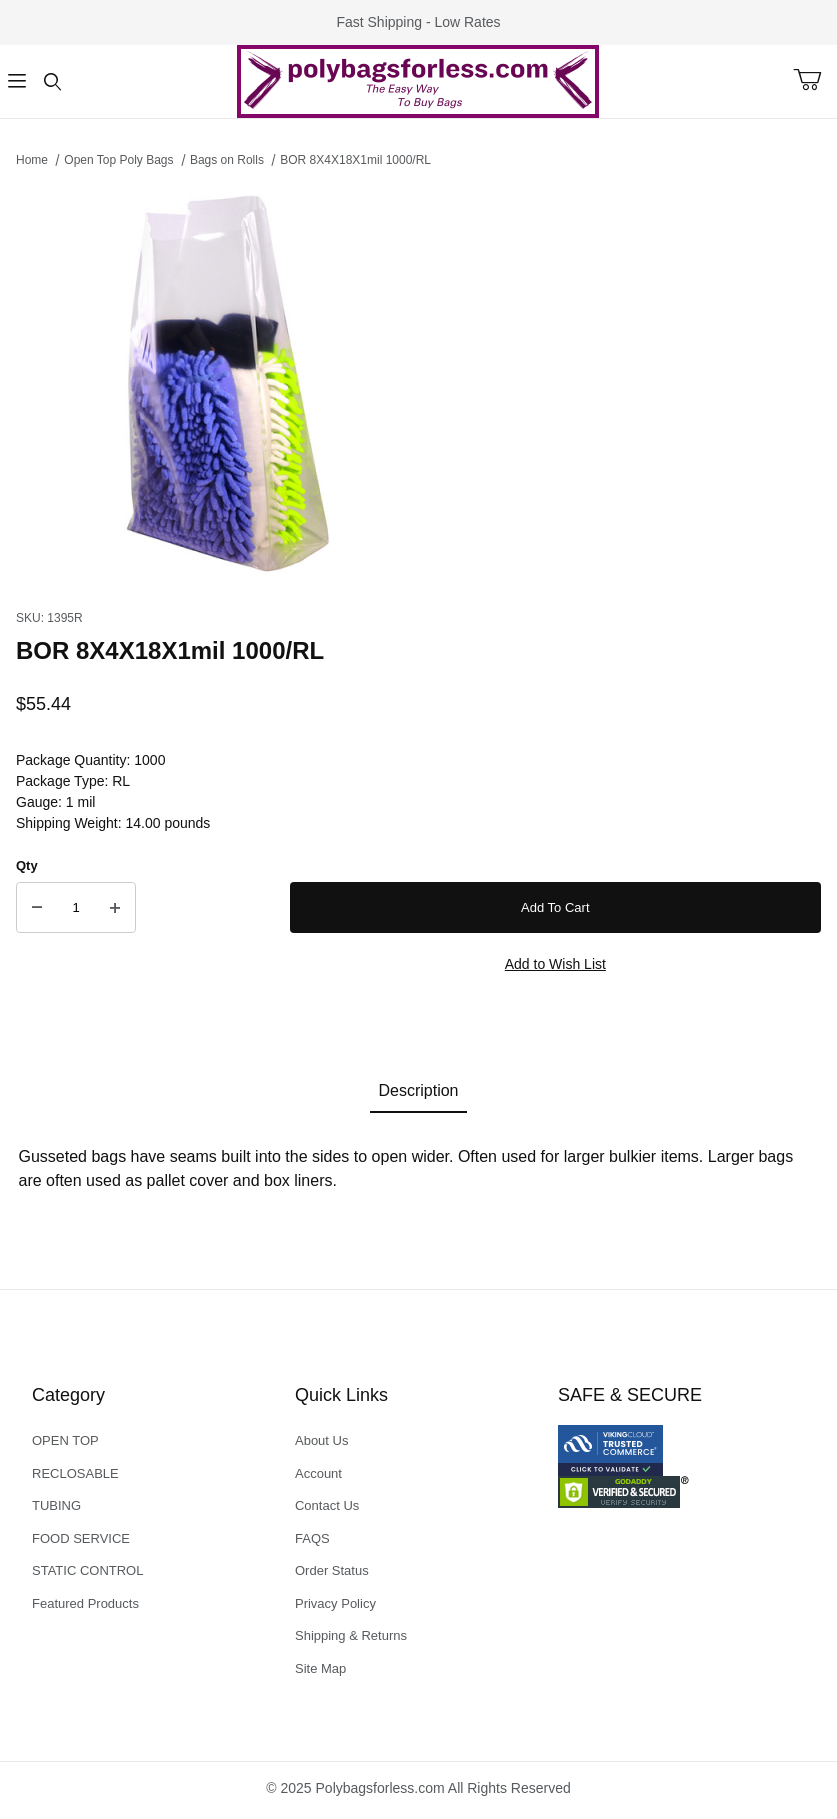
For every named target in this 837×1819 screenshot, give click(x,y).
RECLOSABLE (75, 1473)
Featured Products (85, 1603)
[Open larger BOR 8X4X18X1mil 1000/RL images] (418, 383)
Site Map (320, 1668)
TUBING (56, 1505)
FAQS (312, 1538)
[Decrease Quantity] (37, 908)
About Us (321, 1440)
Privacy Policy (335, 1603)
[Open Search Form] (52, 81)
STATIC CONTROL (87, 1570)
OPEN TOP (65, 1440)
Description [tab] (418, 1090)
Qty (27, 865)
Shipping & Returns (351, 1635)
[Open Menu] (17, 81)
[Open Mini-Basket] (815, 80)
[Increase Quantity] (115, 908)
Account (318, 1473)
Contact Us (327, 1505)
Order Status (332, 1570)
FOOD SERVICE (81, 1538)
